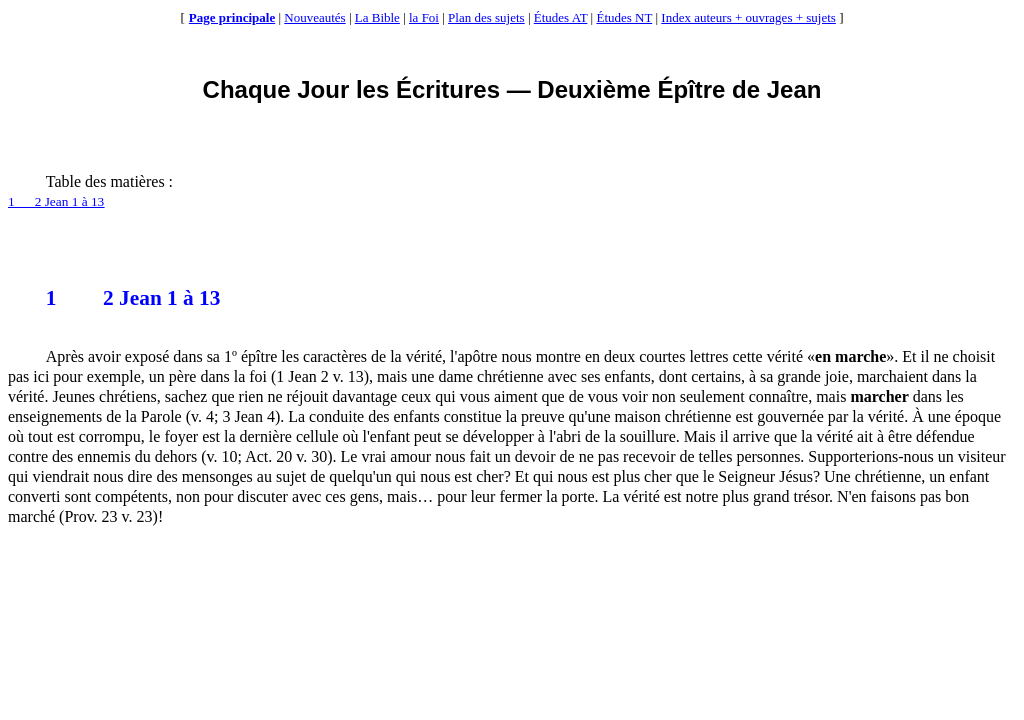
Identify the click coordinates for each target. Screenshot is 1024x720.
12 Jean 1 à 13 (56, 201)
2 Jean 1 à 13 (133, 298)
